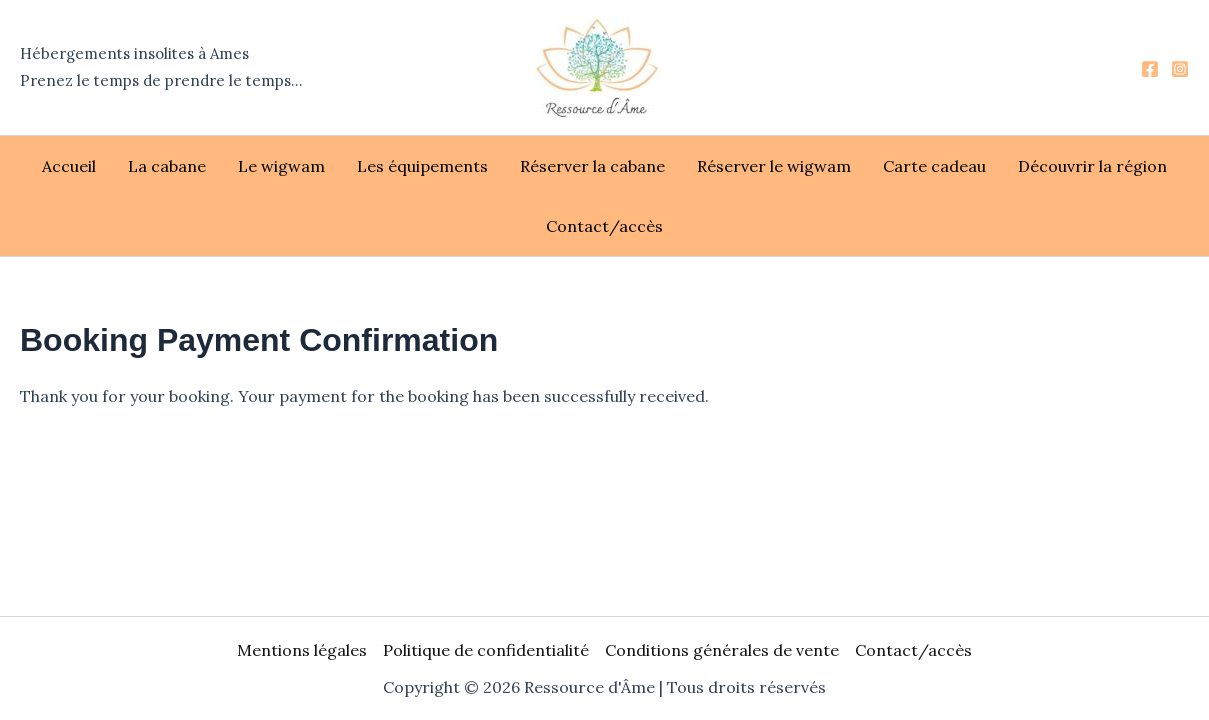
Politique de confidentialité (486, 650)
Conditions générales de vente (722, 650)
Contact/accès (604, 226)
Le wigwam (281, 166)
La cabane (167, 166)
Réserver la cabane (592, 166)
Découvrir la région (1092, 166)
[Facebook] (1150, 69)
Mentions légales (302, 650)
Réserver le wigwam (774, 166)
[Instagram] (1180, 69)
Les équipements (422, 166)
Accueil (69, 166)
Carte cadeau (934, 166)
